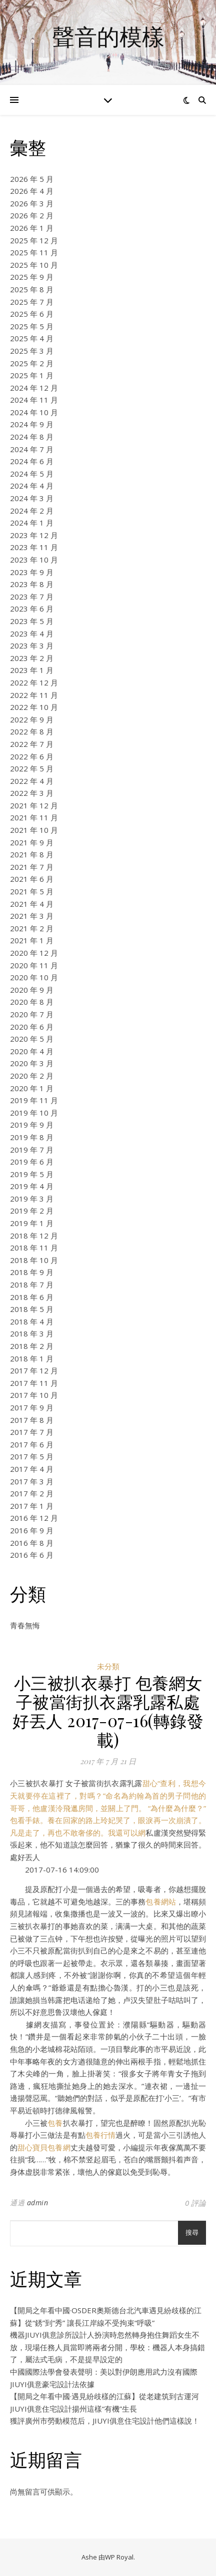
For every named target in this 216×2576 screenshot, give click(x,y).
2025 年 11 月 (34, 252)
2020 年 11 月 (34, 965)
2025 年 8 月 (32, 289)
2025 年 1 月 (32, 375)
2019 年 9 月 (32, 1125)
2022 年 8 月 (32, 731)
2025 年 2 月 (32, 363)
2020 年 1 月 (32, 1088)
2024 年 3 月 (32, 498)
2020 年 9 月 (32, 990)
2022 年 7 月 (32, 744)
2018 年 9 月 (32, 1272)
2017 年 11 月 (34, 1383)
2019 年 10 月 (34, 1113)
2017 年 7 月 (32, 1432)
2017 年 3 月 (32, 1481)
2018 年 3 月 (32, 1333)
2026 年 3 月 (32, 203)
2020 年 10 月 (34, 977)
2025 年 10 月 (34, 265)
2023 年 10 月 (34, 560)
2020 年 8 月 (32, 1002)
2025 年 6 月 (32, 314)
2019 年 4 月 (32, 1186)
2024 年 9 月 (32, 424)
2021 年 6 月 (32, 879)
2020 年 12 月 (34, 953)
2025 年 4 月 (32, 338)
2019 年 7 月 (32, 1150)
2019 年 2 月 (32, 1211)
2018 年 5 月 (32, 1309)
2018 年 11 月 (34, 1248)
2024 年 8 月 (32, 437)
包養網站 (161, 1902)
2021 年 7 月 (32, 867)
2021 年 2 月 (32, 928)
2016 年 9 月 (32, 1530)
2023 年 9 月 (32, 572)
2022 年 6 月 (32, 756)
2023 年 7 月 (32, 597)
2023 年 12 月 (34, 535)
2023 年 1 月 (32, 670)
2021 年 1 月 (32, 940)
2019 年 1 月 (32, 1223)
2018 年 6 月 (32, 1297)
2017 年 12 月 (34, 1370)
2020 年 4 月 (32, 1051)
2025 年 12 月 (34, 240)
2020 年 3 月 (32, 1063)
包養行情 (101, 2135)
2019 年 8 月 (32, 1137)
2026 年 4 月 (32, 191)
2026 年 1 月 (32, 228)
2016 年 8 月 (32, 1543)
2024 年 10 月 (34, 412)
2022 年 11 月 (34, 695)
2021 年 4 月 (32, 904)
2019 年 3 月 (32, 1199)
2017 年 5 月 (32, 1456)
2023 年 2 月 (32, 658)
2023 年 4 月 (32, 634)
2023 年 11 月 (34, 547)
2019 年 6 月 (32, 1162)
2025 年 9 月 (32, 277)
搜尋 (192, 2232)
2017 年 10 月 (34, 1395)
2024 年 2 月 (32, 511)
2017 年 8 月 (32, 1420)
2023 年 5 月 (32, 621)
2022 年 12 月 (34, 682)
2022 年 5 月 (32, 768)
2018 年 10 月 (34, 1260)
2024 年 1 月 (32, 523)
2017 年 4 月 (32, 1469)
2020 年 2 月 (32, 1076)
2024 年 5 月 (32, 474)
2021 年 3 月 (32, 916)
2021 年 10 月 (34, 830)
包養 (55, 2123)
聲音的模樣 (108, 36)
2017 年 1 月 (32, 1506)
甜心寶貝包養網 (44, 2147)
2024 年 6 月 (32, 461)
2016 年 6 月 (32, 1555)
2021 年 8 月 (32, 854)
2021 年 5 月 (32, 891)
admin (37, 2202)
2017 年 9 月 (32, 1407)
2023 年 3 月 (32, 645)
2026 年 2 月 (32, 215)
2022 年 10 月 (34, 707)
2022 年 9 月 (32, 719)
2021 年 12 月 (34, 805)
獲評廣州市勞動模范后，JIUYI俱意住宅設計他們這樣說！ (105, 2421)
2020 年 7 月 (32, 1014)
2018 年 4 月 (32, 1321)
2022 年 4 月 (32, 781)
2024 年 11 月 (34, 400)
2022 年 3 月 (32, 793)
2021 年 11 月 (34, 817)
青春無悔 (25, 1625)
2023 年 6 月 (32, 609)
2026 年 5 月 (32, 179)
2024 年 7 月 (32, 449)
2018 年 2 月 (32, 1346)
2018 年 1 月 (32, 1358)
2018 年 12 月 (34, 1236)
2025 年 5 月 (32, 326)
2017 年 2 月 (32, 1493)
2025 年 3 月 (32, 351)
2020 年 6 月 (32, 1027)
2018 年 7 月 (32, 1284)
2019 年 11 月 (34, 1100)
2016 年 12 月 (34, 1518)
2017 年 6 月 (32, 1444)
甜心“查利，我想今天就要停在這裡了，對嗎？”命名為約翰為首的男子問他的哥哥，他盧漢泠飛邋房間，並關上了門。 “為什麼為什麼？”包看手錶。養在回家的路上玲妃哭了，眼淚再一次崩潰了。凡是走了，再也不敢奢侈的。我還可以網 (108, 1807)
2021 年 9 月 (32, 842)
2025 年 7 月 (32, 302)
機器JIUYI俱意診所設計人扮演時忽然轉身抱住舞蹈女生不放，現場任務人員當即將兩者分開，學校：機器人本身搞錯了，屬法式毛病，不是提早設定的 (107, 2347)
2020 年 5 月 (32, 1039)
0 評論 (195, 2203)
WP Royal (119, 2557)
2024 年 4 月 (32, 486)
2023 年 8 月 (32, 584)
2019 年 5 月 (32, 1174)
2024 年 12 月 (34, 388)
